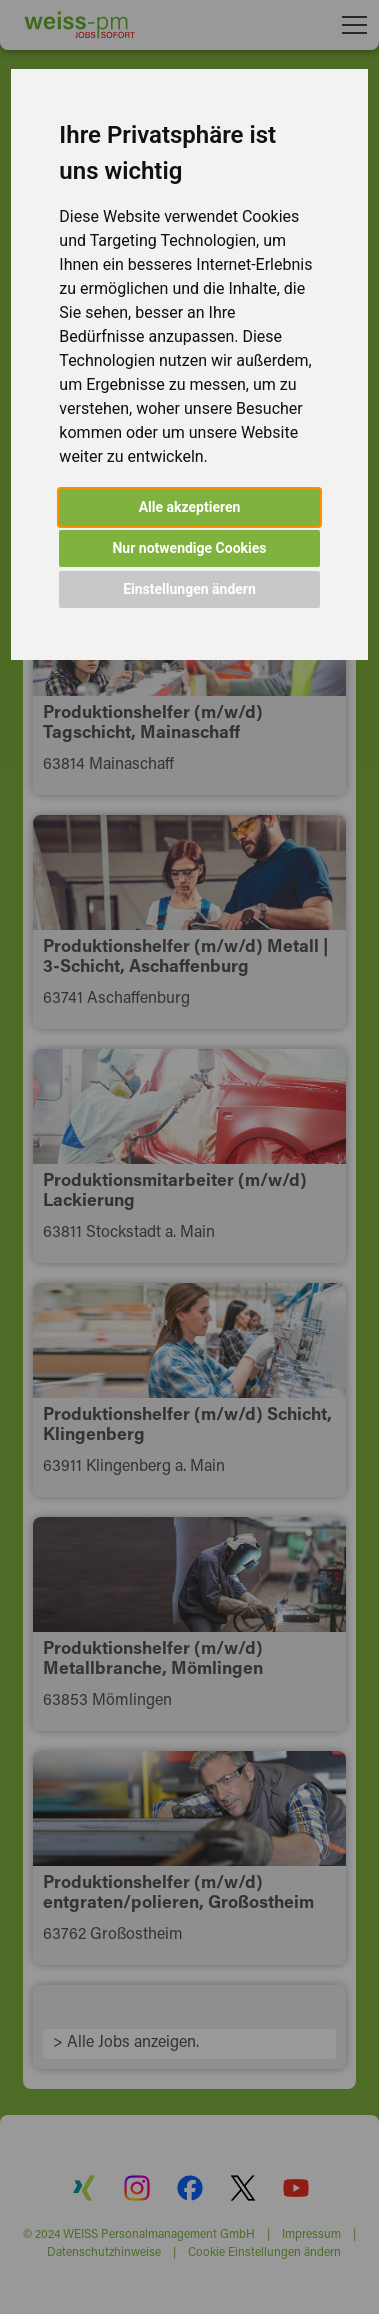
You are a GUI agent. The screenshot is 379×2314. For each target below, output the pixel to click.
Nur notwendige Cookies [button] (189, 548)
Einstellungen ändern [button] (189, 589)
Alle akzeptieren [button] (190, 507)
